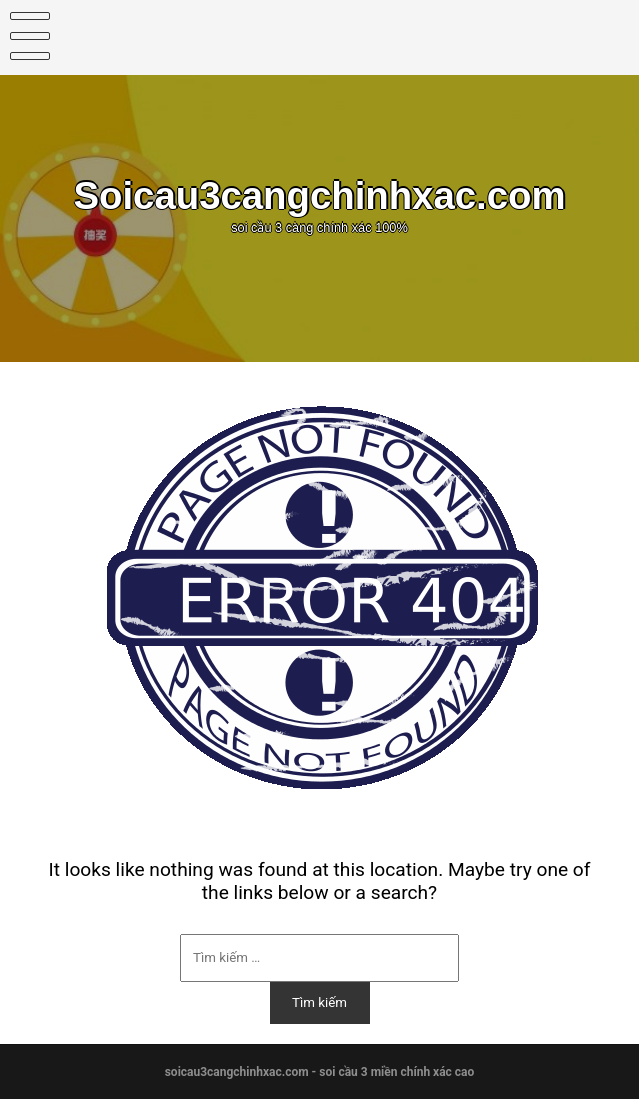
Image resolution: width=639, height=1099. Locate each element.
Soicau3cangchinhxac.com (319, 195)
